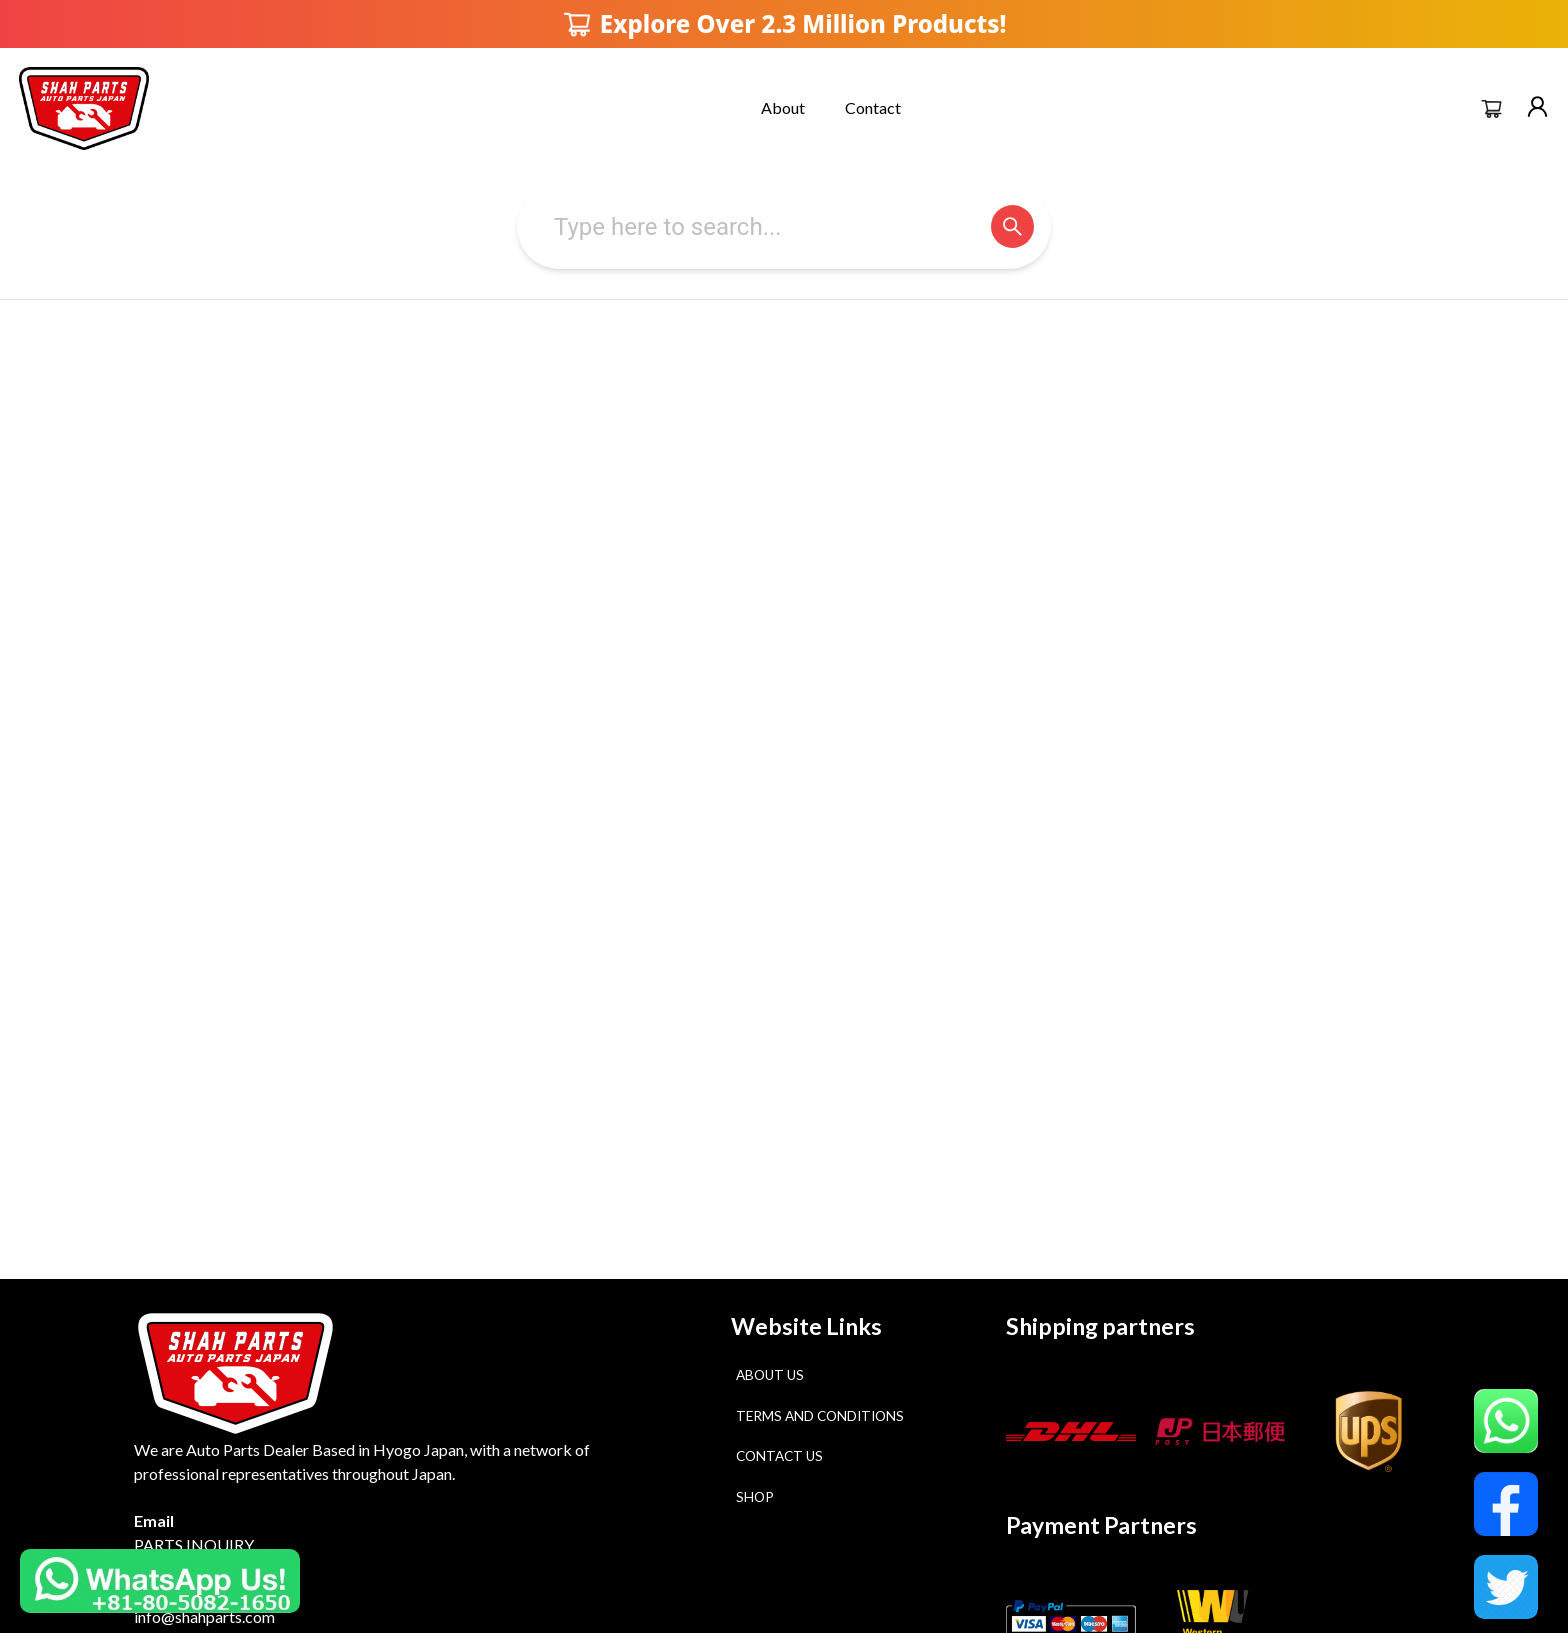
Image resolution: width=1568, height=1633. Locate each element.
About (783, 107)
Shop (755, 1497)
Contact (873, 107)
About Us (770, 1375)
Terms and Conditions (820, 1416)
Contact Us (779, 1456)
